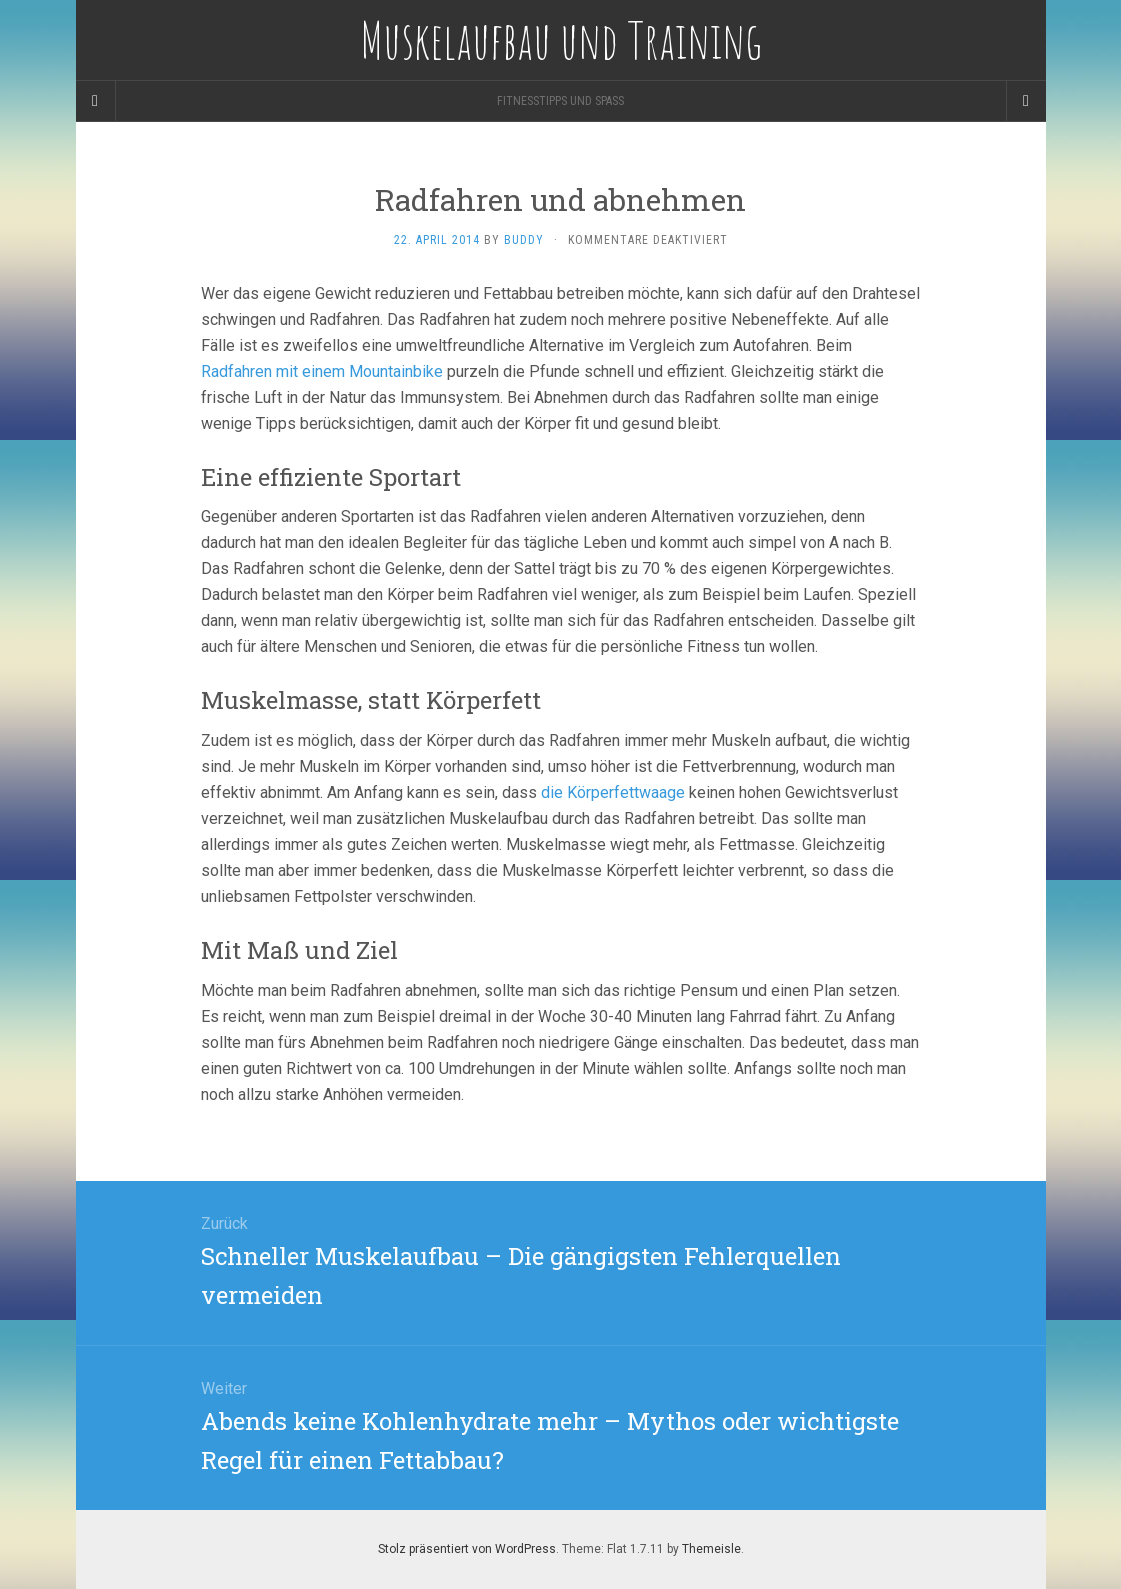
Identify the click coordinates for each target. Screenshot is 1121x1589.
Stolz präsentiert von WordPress (467, 1549)
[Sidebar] (96, 101)
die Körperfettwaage (613, 792)
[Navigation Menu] (1026, 101)
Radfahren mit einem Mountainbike (322, 371)
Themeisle (711, 1549)
